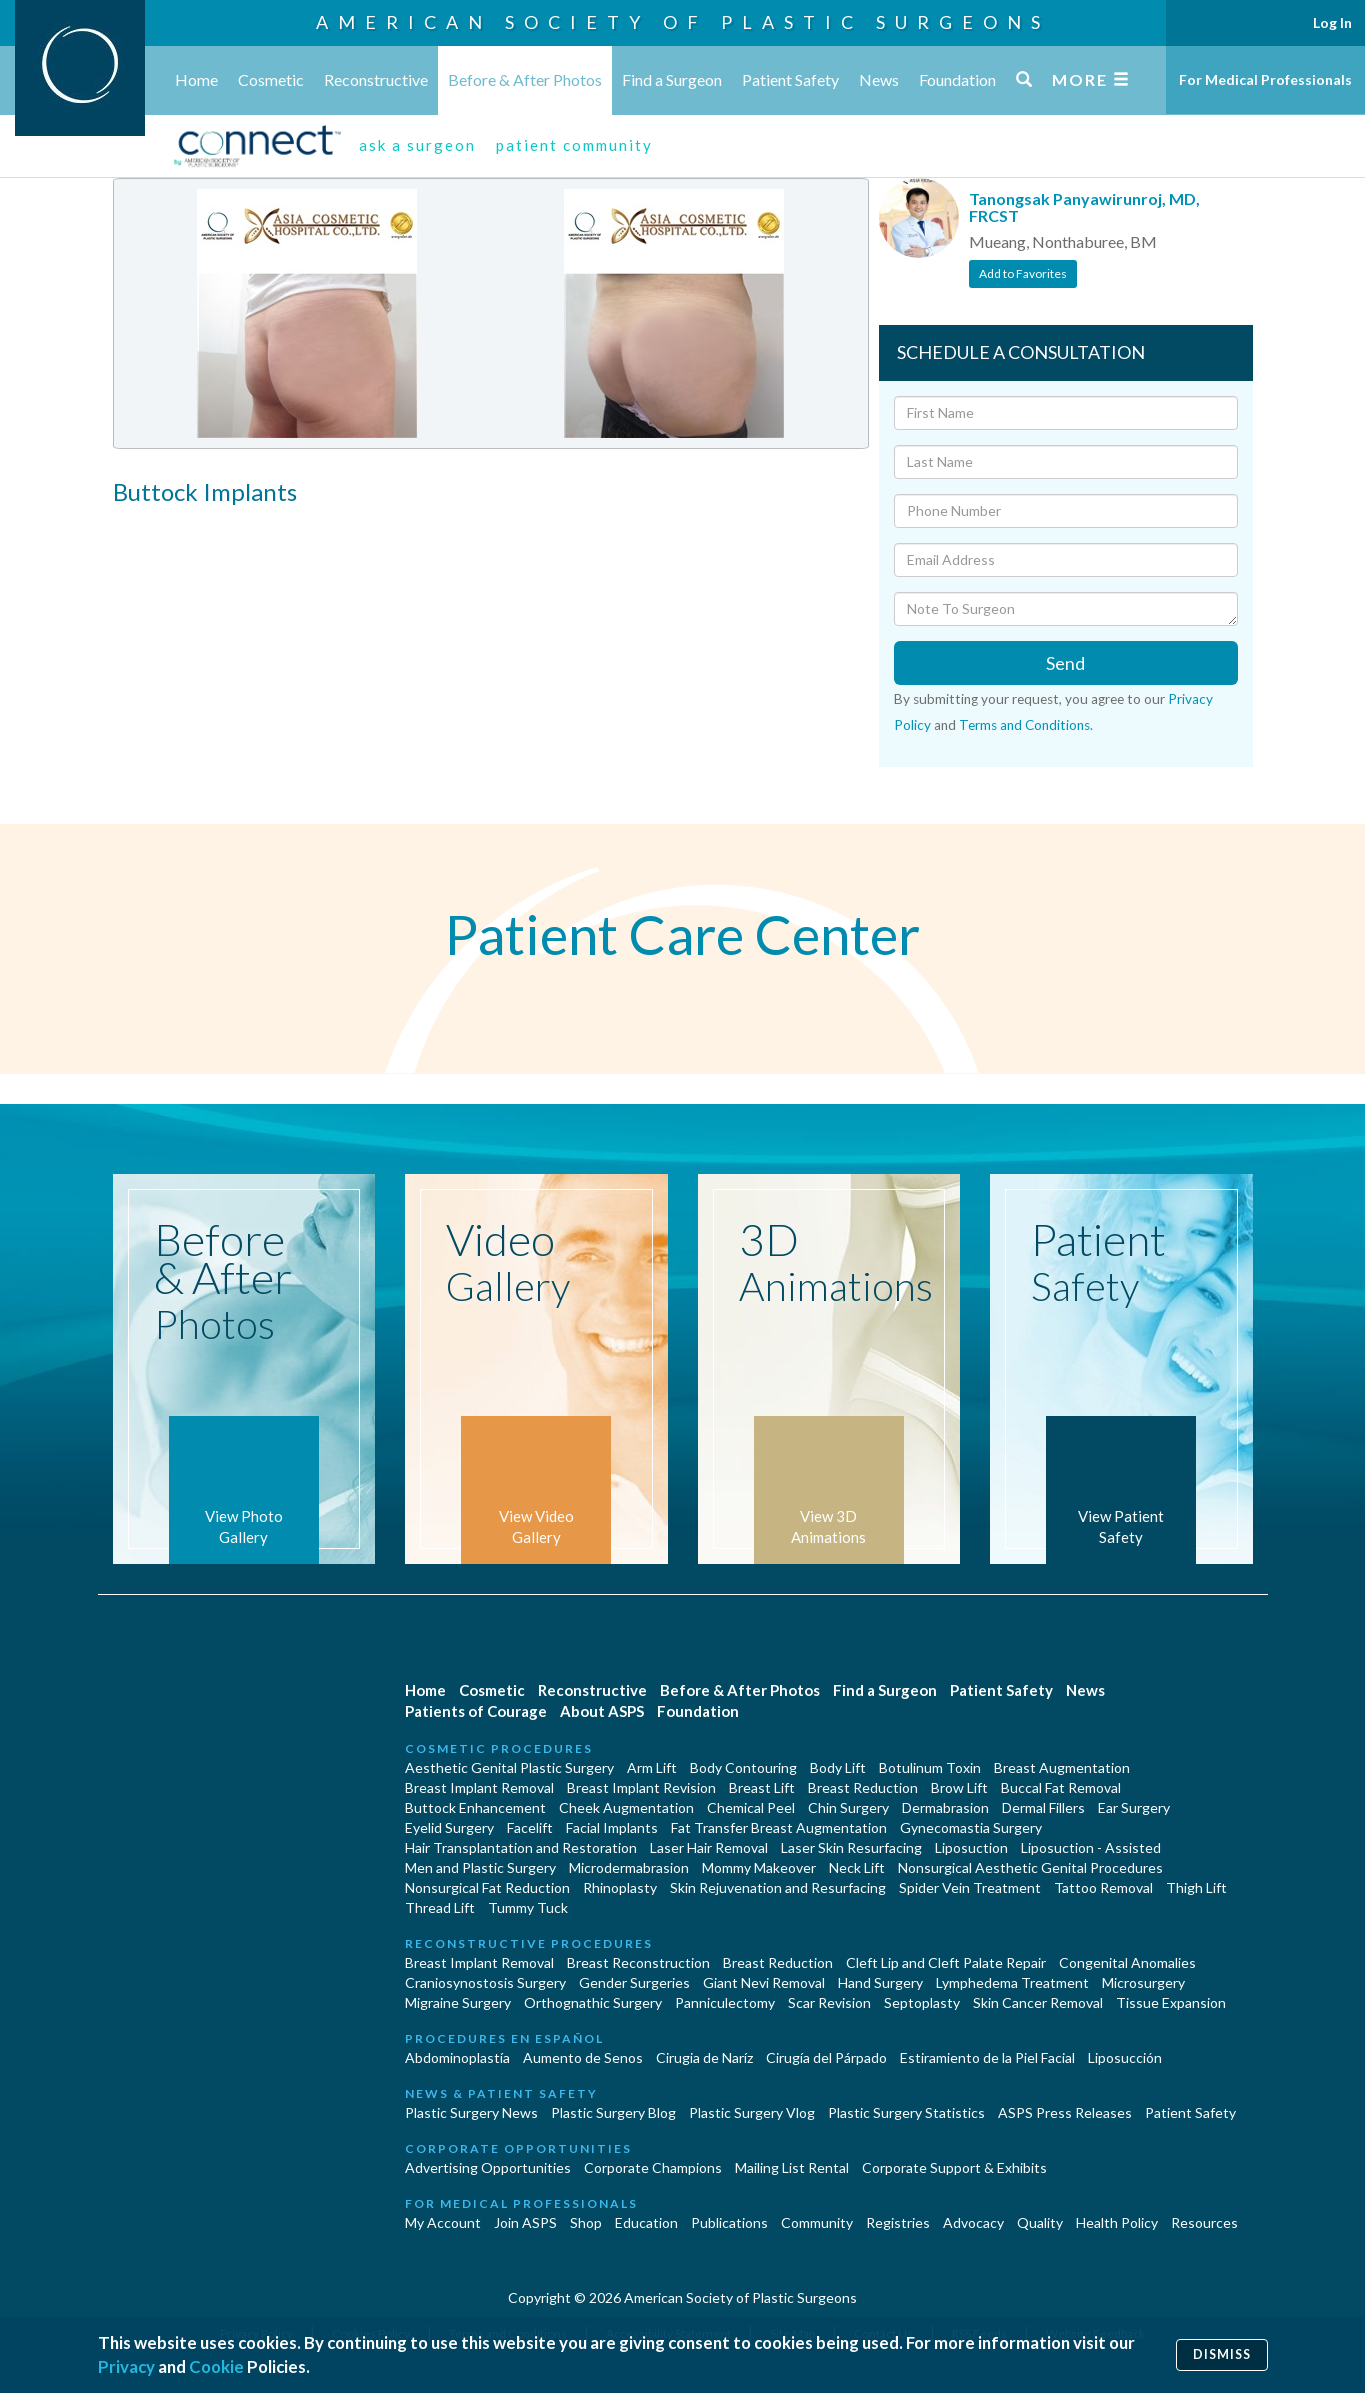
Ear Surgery (1134, 1807)
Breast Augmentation (1062, 1767)
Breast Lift (762, 1787)
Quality (1040, 2222)
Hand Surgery (880, 1982)
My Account (443, 2222)
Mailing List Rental (792, 2167)
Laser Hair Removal (709, 1847)
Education (646, 2222)
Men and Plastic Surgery (480, 1867)
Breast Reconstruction (638, 1962)
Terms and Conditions (1024, 725)
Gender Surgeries (634, 1982)
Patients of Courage (476, 1711)
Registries (898, 2222)
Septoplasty (922, 2002)
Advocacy (973, 2222)
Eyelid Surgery (449, 1827)
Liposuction (971, 1847)
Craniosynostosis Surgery (485, 1982)
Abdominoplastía (457, 2057)
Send (1065, 663)
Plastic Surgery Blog (613, 2112)
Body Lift (838, 1767)
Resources (1204, 2222)
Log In (1332, 22)
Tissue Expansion (1171, 2002)
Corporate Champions (653, 2167)
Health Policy (1117, 2222)
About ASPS (602, 1711)
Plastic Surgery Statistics (906, 2112)
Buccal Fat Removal (1061, 1787)
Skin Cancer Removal (1038, 2002)
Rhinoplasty (620, 1887)
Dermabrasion (945, 1807)
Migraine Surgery (458, 2002)
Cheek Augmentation (626, 1807)
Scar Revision (829, 2002)
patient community (574, 145)
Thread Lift (440, 1907)
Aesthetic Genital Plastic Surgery (509, 1767)
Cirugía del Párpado (826, 2057)
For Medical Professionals (1265, 79)
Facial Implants (612, 1827)
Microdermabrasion (629, 1867)
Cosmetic (271, 79)
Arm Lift (652, 1767)
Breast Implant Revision (641, 1787)
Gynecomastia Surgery (971, 1827)
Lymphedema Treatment (1012, 1982)
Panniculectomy (725, 2002)
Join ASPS (525, 2222)
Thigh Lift (1196, 1887)
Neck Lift (857, 1867)
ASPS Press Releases (1065, 2112)
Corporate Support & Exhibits (954, 2167)
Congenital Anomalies (1127, 1962)
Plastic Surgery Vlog (752, 2112)
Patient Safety (790, 79)
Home (196, 79)
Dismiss (1222, 2354)
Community (817, 2222)
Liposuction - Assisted (1091, 1847)
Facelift (530, 1827)
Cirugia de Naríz (704, 2057)
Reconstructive (376, 79)
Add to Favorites (1023, 273)
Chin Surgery (848, 1807)
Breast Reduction (863, 1787)
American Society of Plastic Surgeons (683, 22)
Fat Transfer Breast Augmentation (779, 1827)
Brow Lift (959, 1787)
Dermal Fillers (1043, 1807)
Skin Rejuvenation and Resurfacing (778, 1887)
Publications (729, 2222)
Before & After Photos (525, 79)
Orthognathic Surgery (593, 2002)
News (879, 79)
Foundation (957, 79)
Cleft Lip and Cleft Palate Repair (946, 1962)
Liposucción (1125, 2057)
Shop (586, 2222)
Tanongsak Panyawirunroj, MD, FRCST (1084, 207)
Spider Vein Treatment (970, 1887)
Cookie (216, 2366)
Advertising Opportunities (488, 2167)
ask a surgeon (417, 145)
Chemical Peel (751, 1807)
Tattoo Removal (1103, 1887)
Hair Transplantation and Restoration (521, 1847)
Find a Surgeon (672, 79)
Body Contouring (743, 1767)
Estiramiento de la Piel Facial (987, 2057)
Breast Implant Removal (479, 1787)
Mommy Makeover (759, 1867)
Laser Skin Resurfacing (851, 1847)
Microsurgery (1143, 1982)
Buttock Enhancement (475, 1807)
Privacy (126, 2366)
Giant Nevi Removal (764, 1982)
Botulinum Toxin (930, 1767)
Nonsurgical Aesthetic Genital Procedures (1030, 1867)
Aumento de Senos (583, 2057)
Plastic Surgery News (471, 2112)
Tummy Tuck (528, 1907)
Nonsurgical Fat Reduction (487, 1887)
